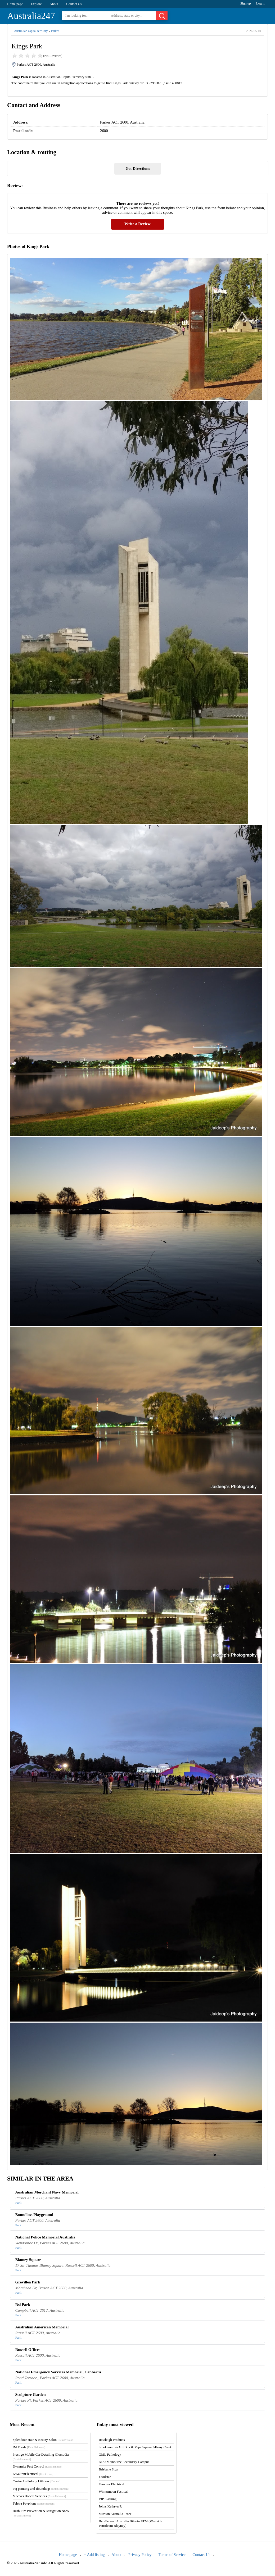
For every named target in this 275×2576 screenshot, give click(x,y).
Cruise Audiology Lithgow (36, 2481)
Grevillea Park (27, 2282)
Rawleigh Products (112, 2440)
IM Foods (29, 2447)
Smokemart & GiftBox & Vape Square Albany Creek (135, 2447)
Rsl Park (22, 2304)
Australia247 (31, 16)
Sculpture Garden (30, 2394)
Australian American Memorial (42, 2327)
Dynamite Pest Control (38, 2466)
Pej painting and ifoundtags (41, 2489)
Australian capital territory (31, 31)
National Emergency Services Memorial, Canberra (58, 2372)
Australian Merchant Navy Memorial (47, 2192)
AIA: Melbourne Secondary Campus (124, 2462)
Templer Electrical (111, 2484)
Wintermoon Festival (113, 2491)
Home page (15, 4)
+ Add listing (94, 2554)
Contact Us (74, 4)
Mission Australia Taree (115, 2514)
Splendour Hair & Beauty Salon (43, 2440)
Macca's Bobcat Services (39, 2496)
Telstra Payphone (34, 2503)
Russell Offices (27, 2349)
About (54, 4)
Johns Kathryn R (110, 2506)
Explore (36, 4)
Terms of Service (172, 2554)
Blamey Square (28, 2260)
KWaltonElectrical (33, 2474)
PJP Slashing (107, 2499)
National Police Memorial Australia (45, 2237)
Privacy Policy (140, 2554)
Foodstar (105, 2477)
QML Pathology (110, 2454)
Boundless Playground (34, 2215)
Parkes (55, 31)
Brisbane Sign (108, 2469)
